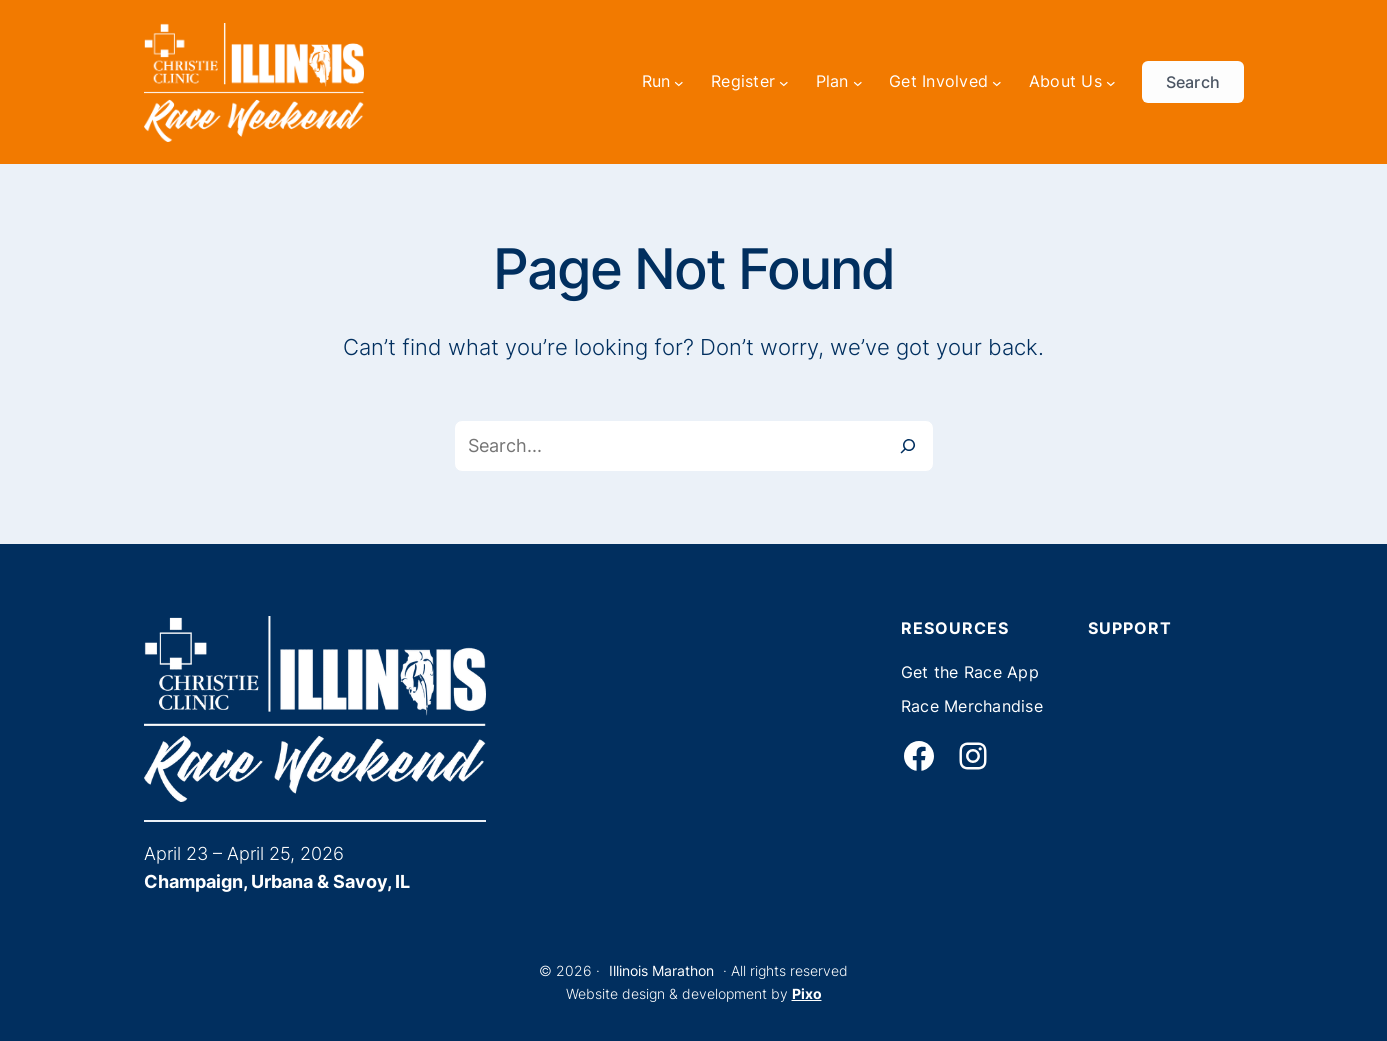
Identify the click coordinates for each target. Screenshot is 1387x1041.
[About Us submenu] (1111, 82)
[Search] (908, 446)
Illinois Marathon (661, 970)
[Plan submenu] (858, 82)
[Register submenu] (784, 82)
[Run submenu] (679, 82)
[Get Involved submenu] (997, 82)
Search (1193, 82)
